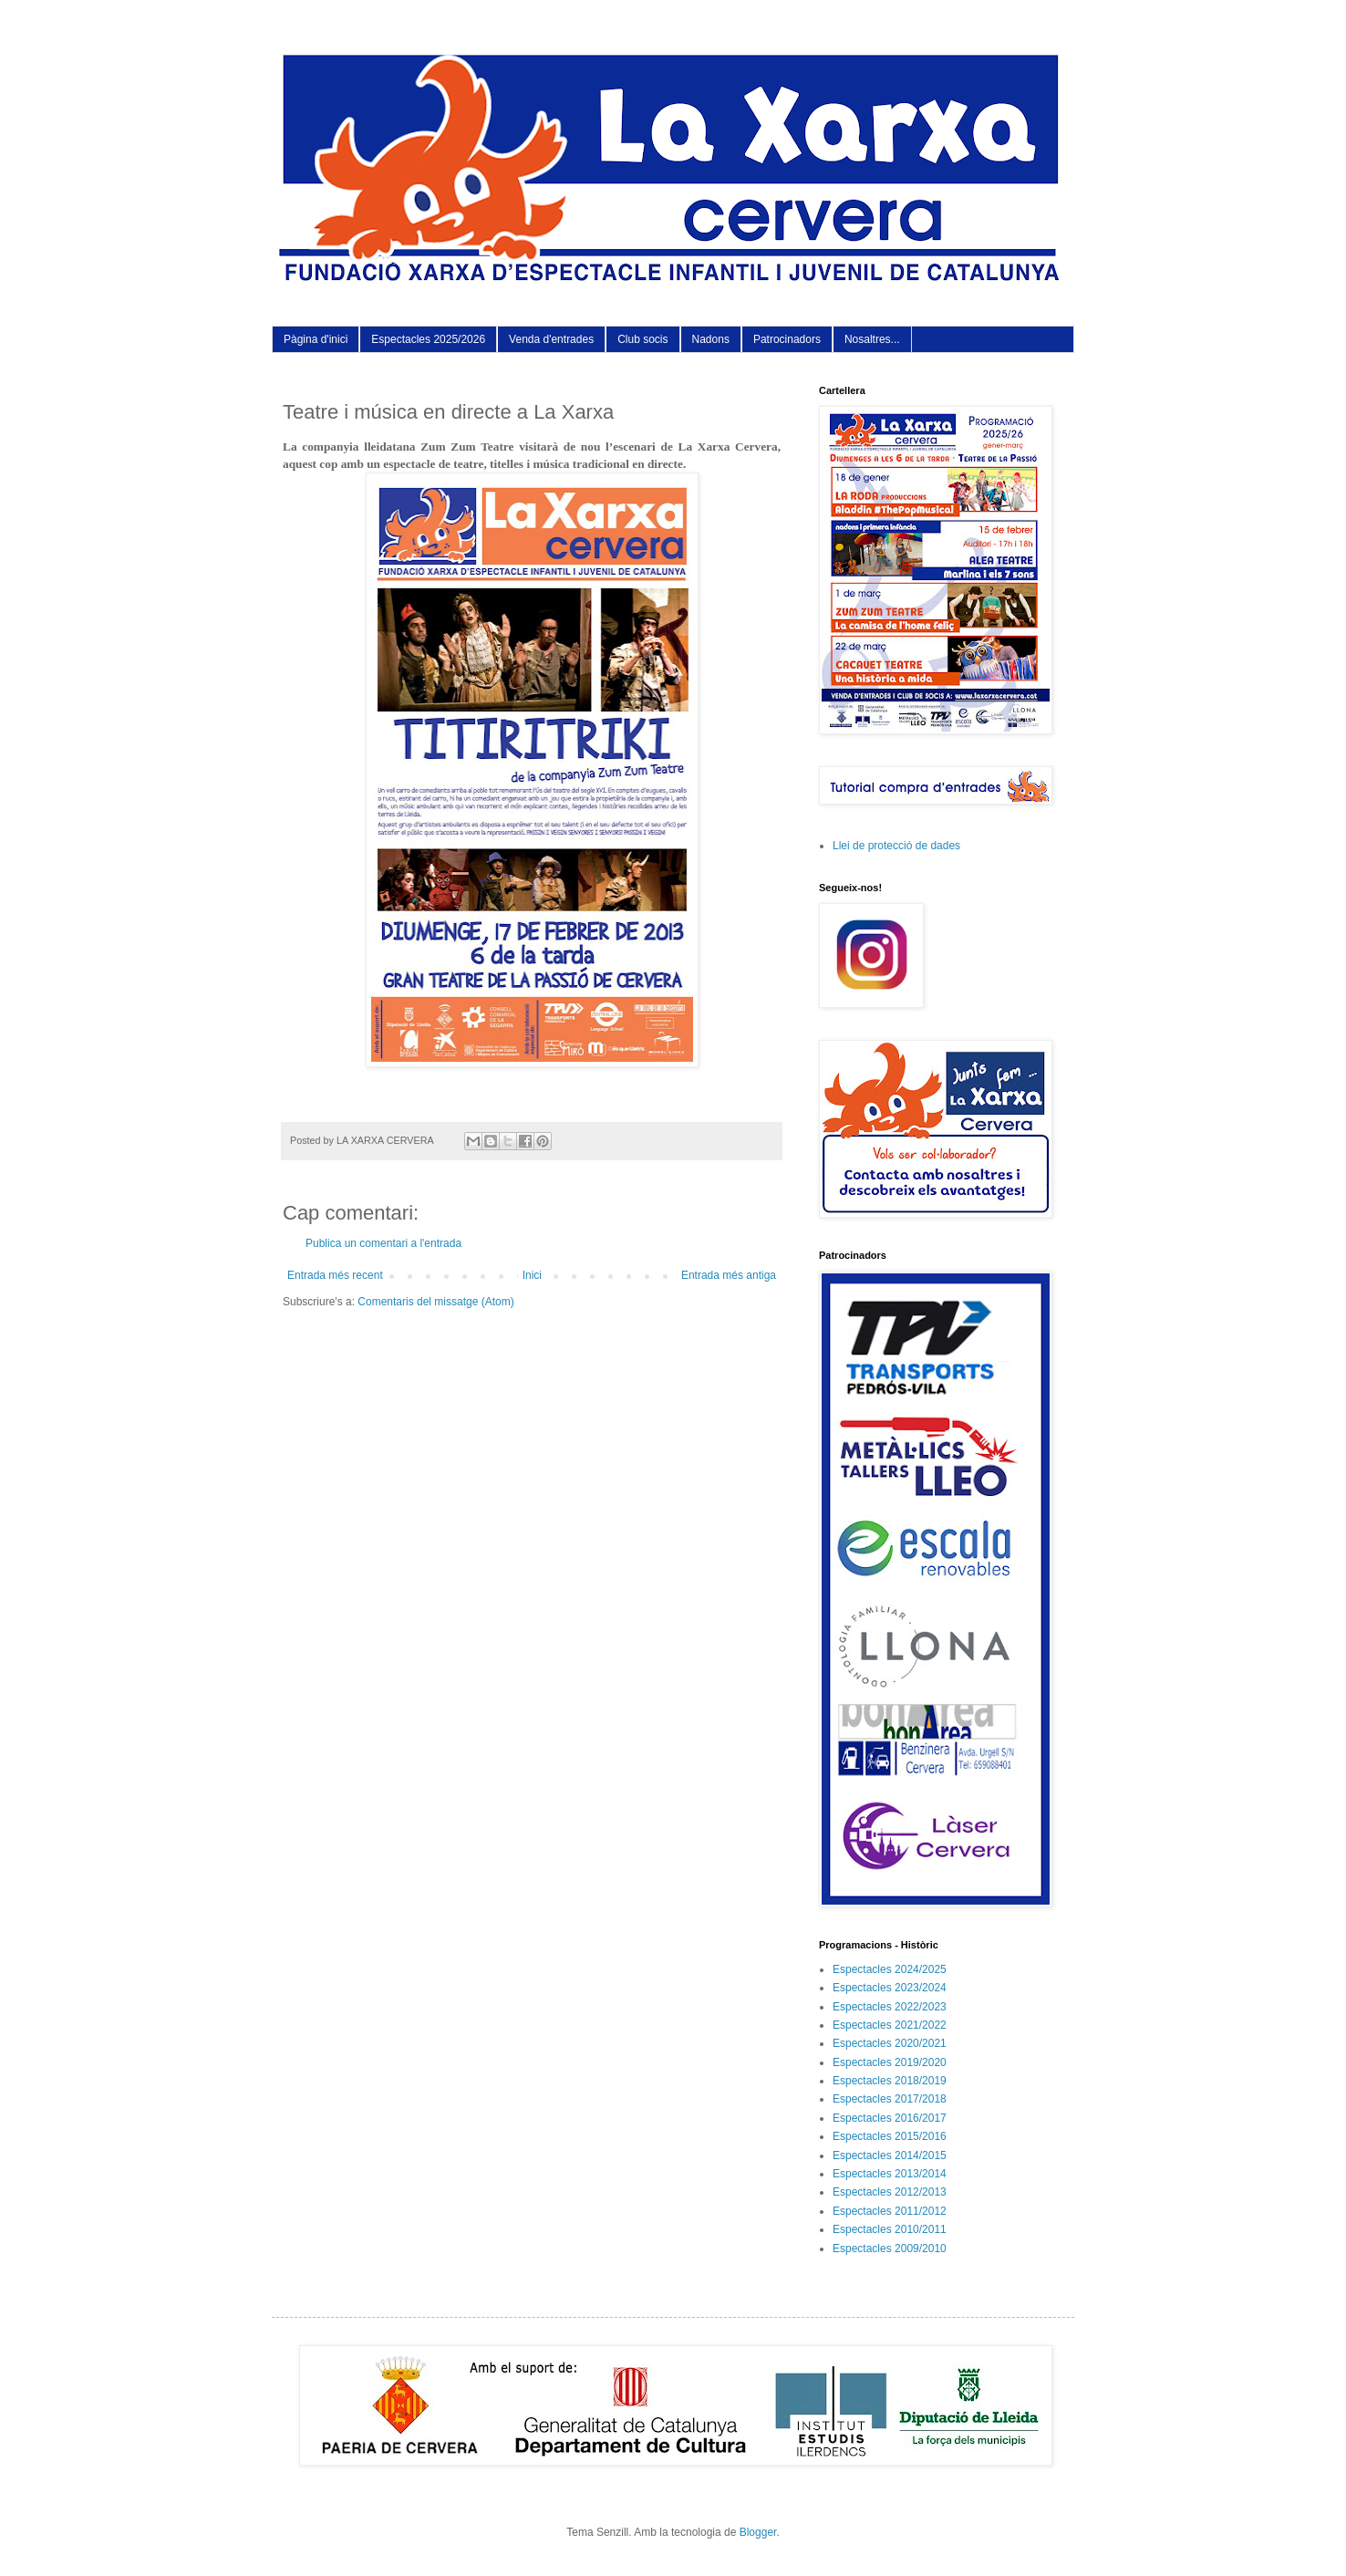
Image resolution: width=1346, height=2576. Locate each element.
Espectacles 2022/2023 (890, 2006)
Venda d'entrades (551, 339)
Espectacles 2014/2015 (890, 2155)
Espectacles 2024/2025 (890, 1969)
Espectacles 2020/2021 (890, 2043)
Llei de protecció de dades (896, 845)
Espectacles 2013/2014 (890, 2173)
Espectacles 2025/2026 (428, 339)
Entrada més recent (335, 1275)
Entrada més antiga (728, 1275)
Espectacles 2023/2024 (890, 1987)
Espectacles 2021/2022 (890, 2025)
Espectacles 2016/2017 (890, 2118)
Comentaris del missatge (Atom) (435, 1301)
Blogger (758, 2532)
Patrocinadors (787, 339)
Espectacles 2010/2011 (890, 2229)
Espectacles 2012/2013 (890, 2192)
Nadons (711, 339)
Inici (532, 1275)
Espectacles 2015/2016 (890, 2136)
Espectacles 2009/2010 (890, 2248)
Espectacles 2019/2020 (890, 2062)
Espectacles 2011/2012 (890, 2211)
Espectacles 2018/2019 (890, 2080)
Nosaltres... (872, 339)
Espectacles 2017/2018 (890, 2099)
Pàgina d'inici (315, 339)
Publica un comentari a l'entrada (383, 1243)
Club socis (642, 339)
